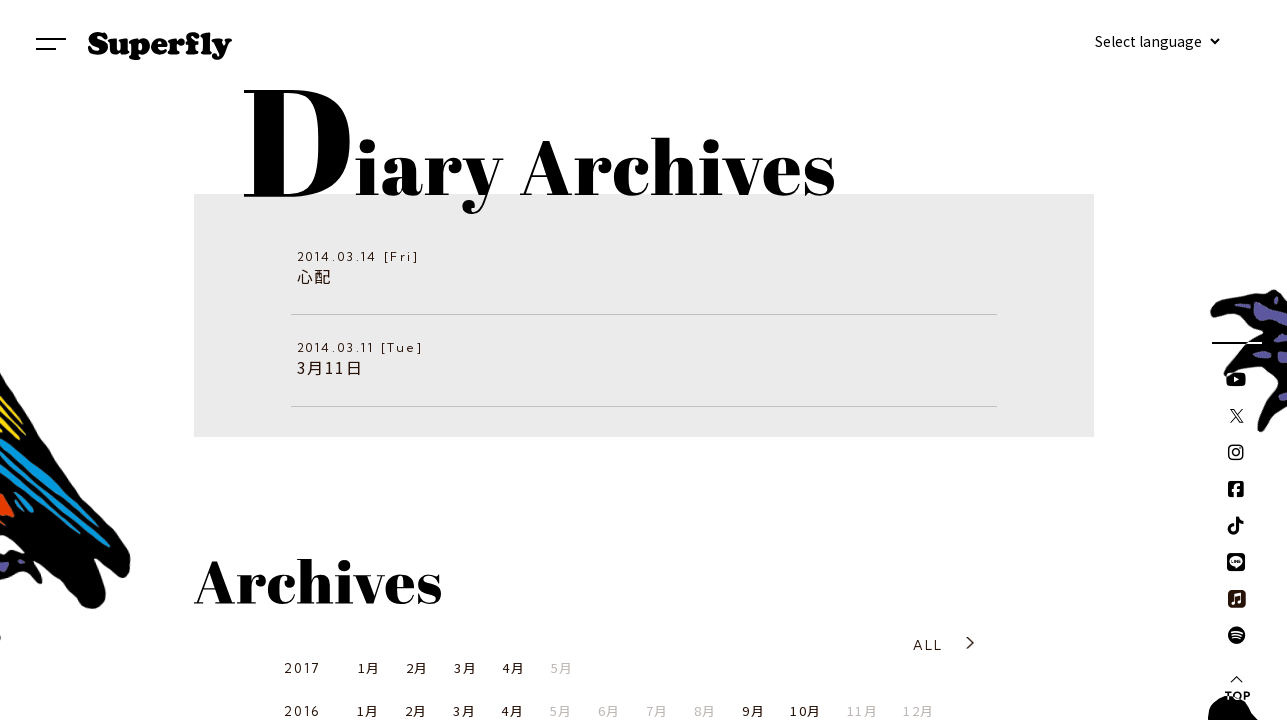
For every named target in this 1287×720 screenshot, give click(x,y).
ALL (928, 645)
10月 (805, 710)
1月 (369, 667)
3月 (465, 667)
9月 (753, 710)
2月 (417, 667)
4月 (513, 667)
